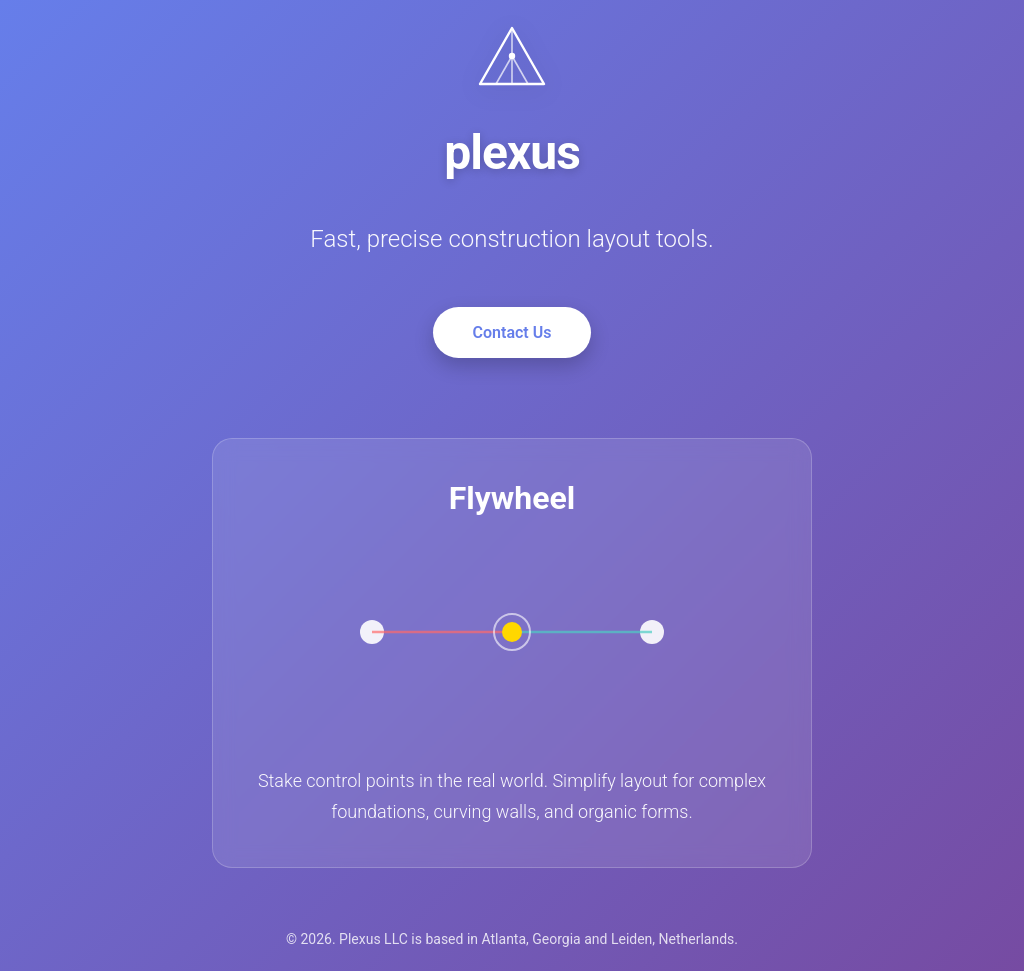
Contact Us (512, 332)
